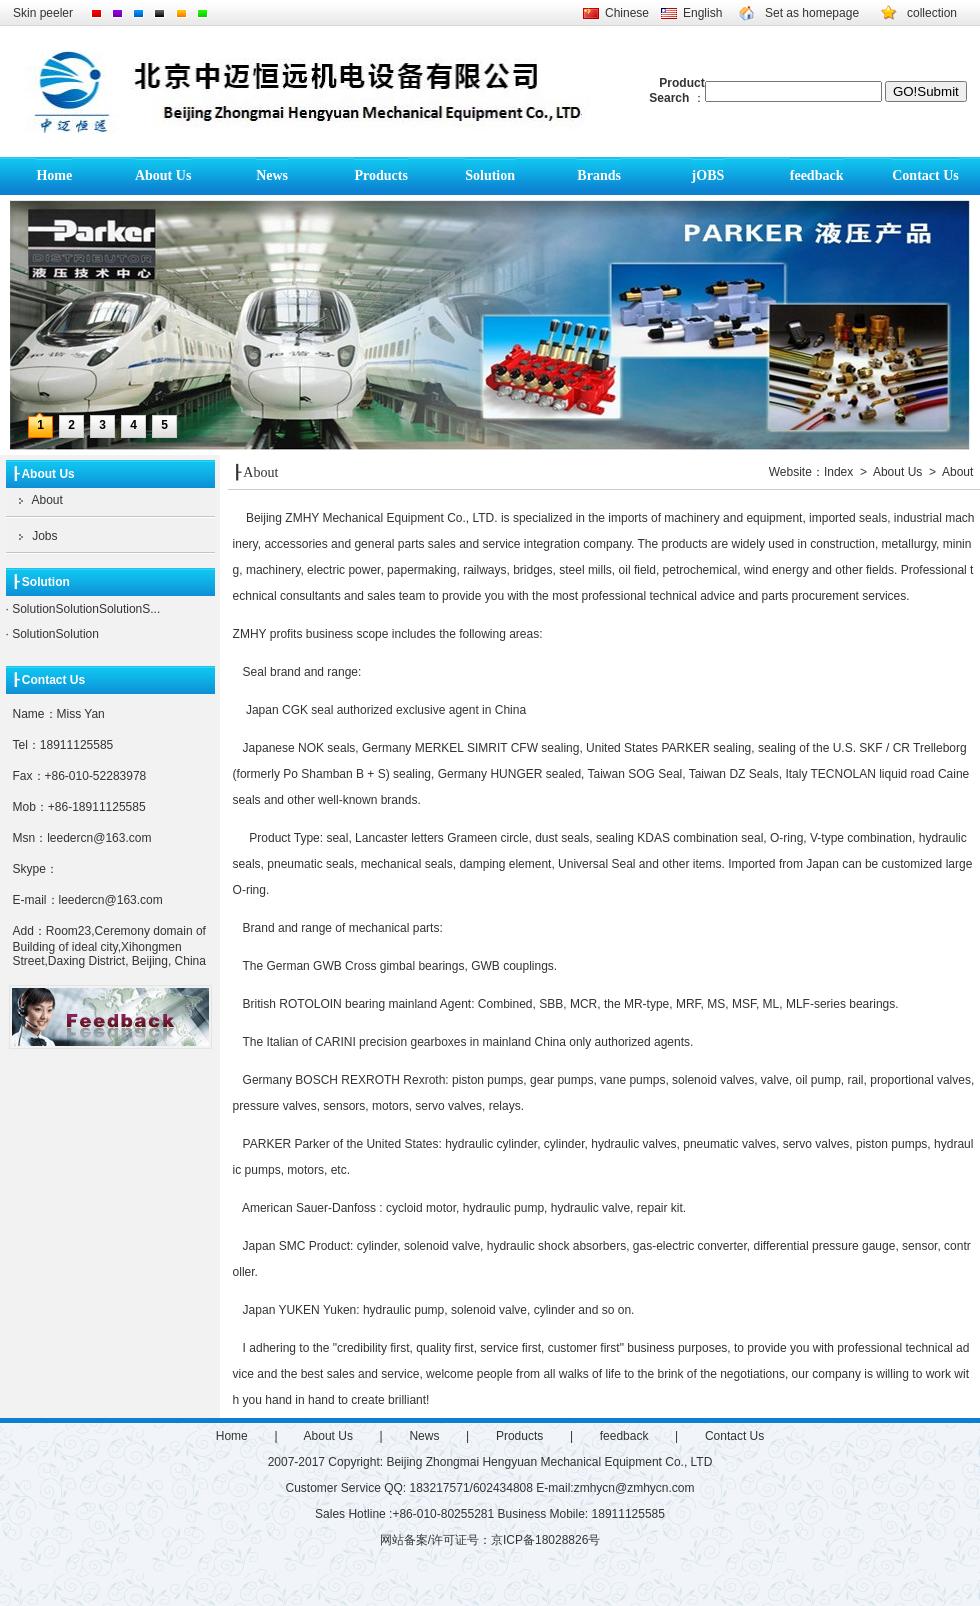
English (702, 13)
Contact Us (925, 175)
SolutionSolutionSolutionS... (84, 609)
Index (838, 472)
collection (932, 13)
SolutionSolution (54, 634)
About (34, 500)
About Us (163, 175)
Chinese (627, 13)
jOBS (708, 175)
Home (54, 175)
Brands (599, 175)
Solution (490, 175)
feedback (817, 175)
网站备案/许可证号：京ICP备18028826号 (490, 1540)
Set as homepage (812, 13)
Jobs (32, 536)
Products (380, 175)
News (272, 175)
